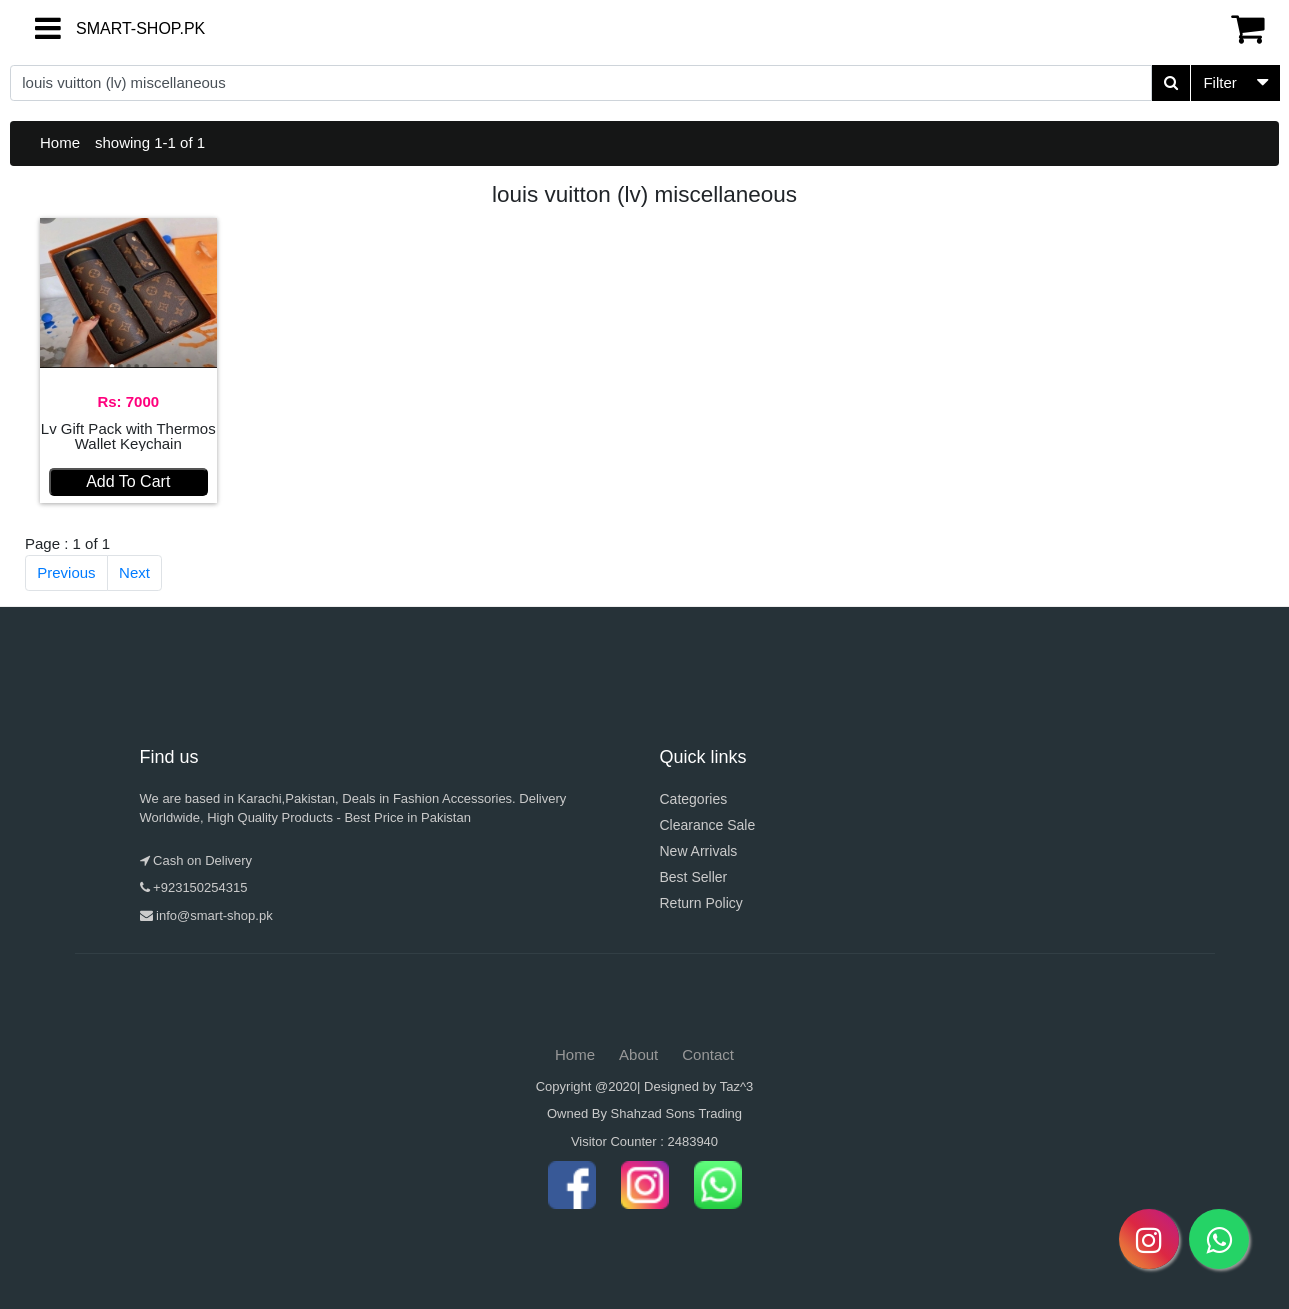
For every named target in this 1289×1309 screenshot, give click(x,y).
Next (134, 572)
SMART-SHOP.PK (105, 28)
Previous (66, 572)
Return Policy (701, 903)
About (638, 1054)
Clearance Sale (708, 825)
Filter (1219, 82)
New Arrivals (699, 851)
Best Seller (694, 877)
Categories (694, 799)
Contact (708, 1054)
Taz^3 (737, 1086)
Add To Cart (128, 481)
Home (60, 142)
